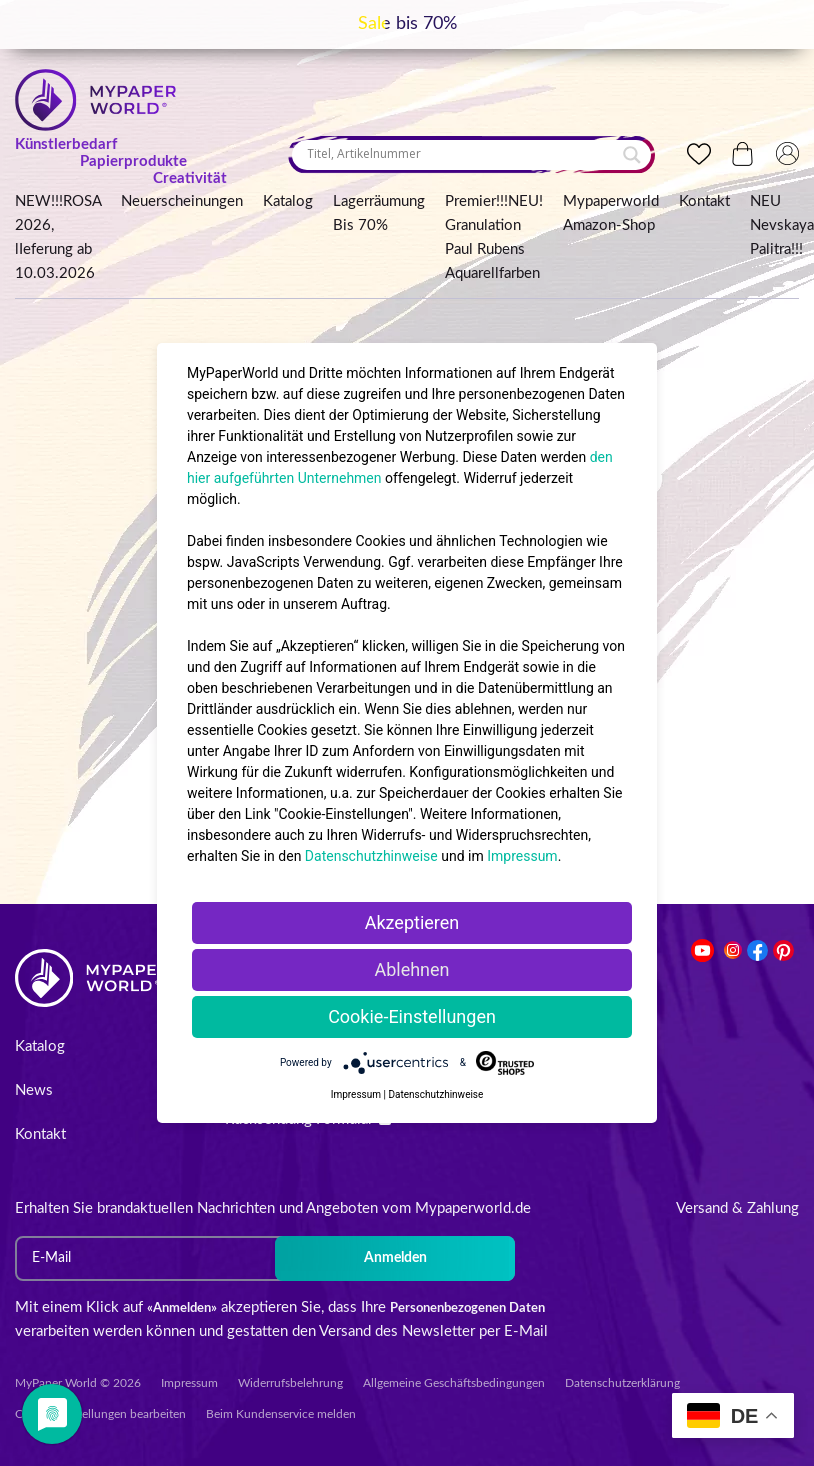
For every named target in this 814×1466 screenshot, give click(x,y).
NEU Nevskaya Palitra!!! (782, 225)
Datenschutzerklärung (622, 1383)
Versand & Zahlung (737, 1208)
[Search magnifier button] (632, 155)
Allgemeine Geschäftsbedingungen (454, 1383)
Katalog (288, 201)
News (34, 1090)
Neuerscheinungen (182, 201)
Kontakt (704, 201)
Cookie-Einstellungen (412, 1016)
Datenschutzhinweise (371, 856)
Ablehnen (411, 969)
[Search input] (462, 154)
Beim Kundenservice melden (281, 1414)
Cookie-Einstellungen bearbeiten (100, 1414)
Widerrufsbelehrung (290, 1383)
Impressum (189, 1383)
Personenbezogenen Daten (467, 1308)
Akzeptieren (412, 922)
